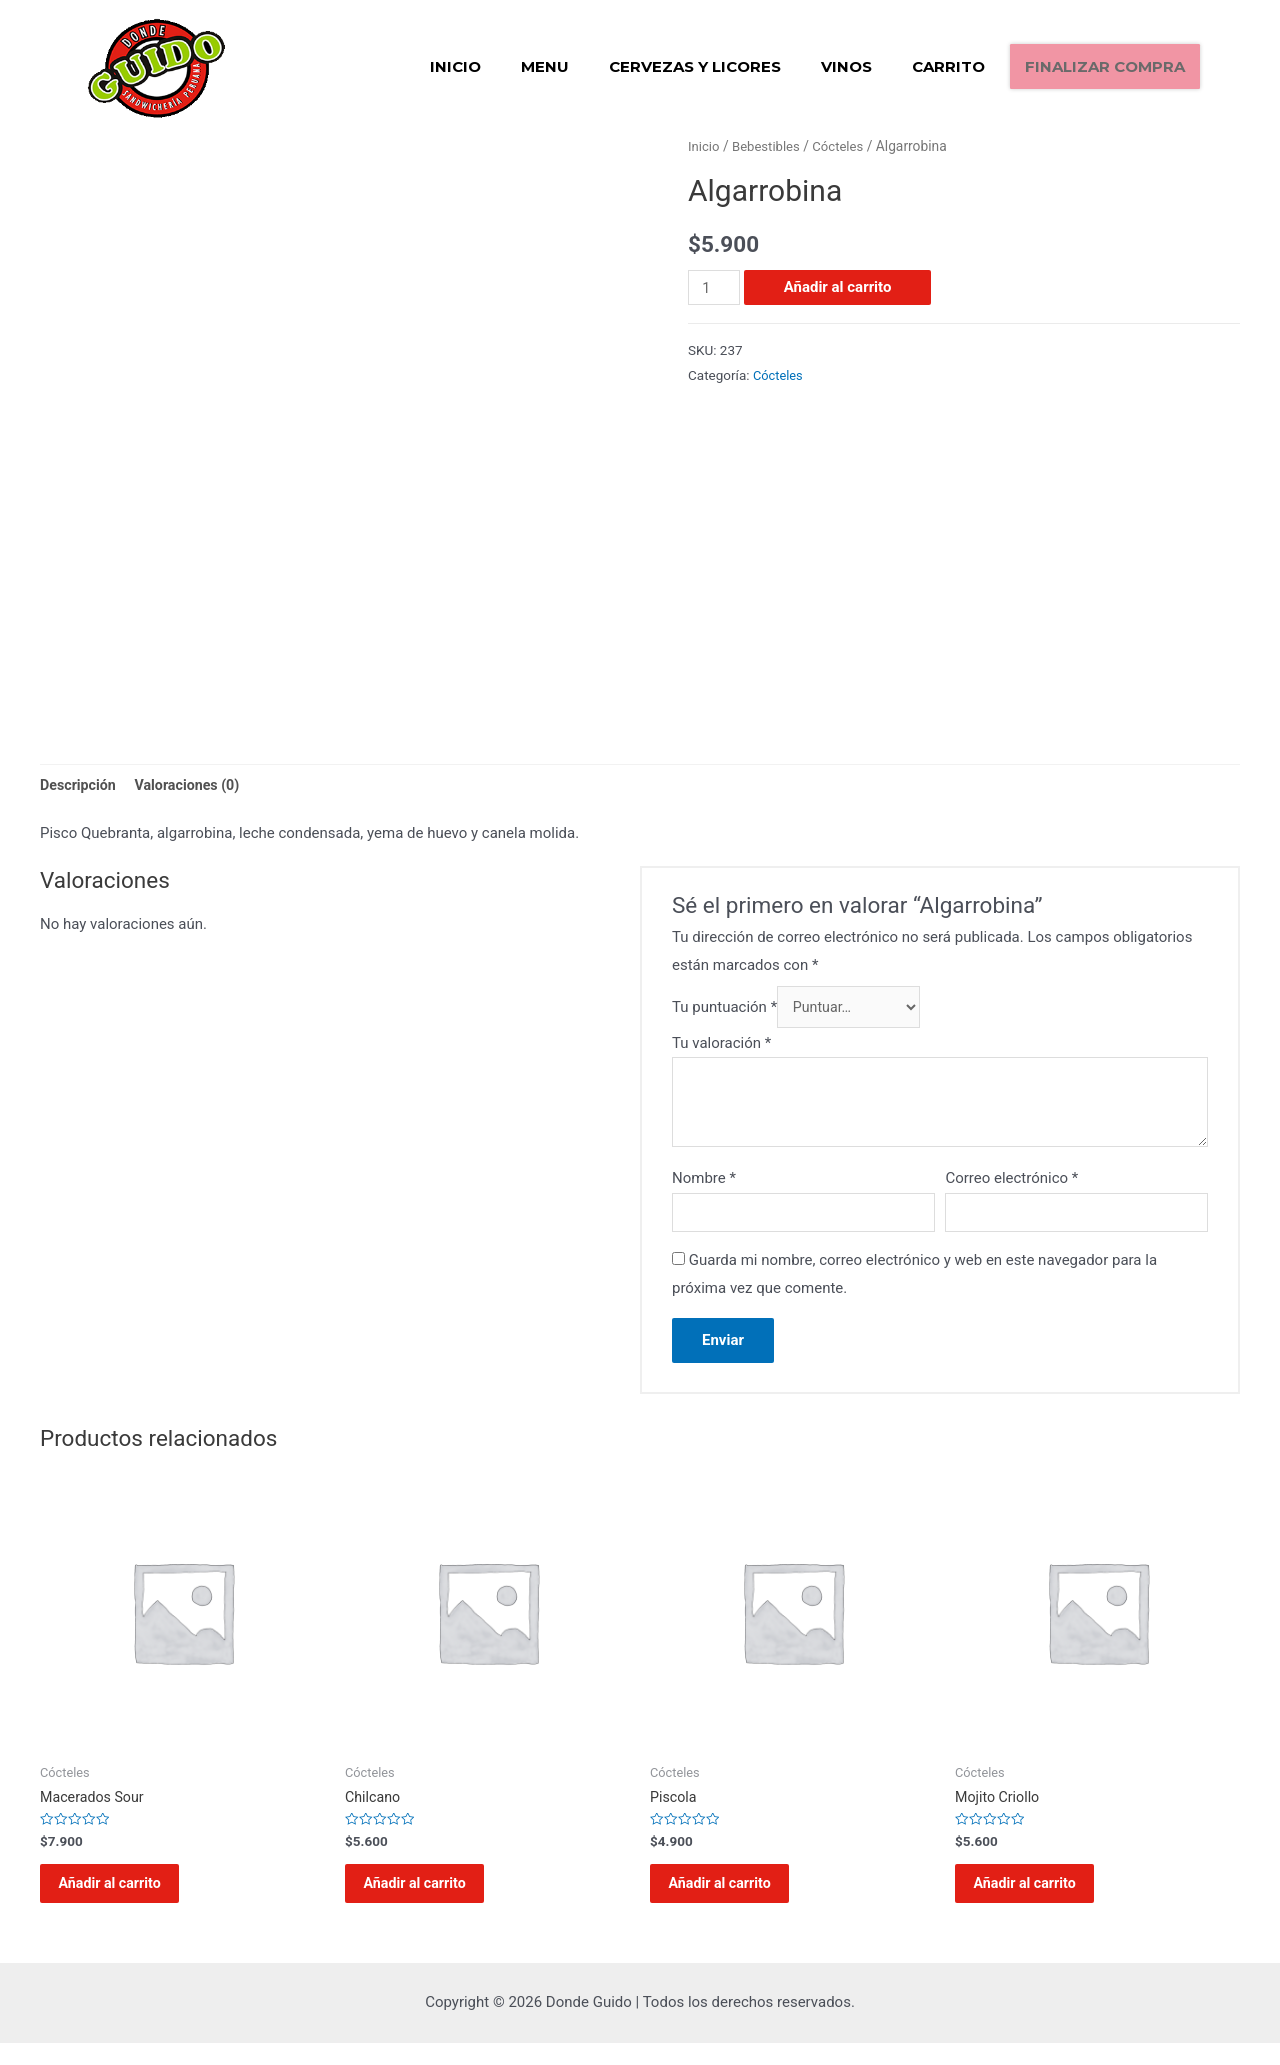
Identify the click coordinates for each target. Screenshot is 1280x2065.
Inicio (455, 66)
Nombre (704, 1184)
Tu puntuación (724, 1011)
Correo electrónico (1011, 1184)
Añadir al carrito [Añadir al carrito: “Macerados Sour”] (124, 1899)
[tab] (80, 786)
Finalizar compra (1105, 66)
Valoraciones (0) (194, 785)
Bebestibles (770, 146)
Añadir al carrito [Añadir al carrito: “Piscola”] (734, 1899)
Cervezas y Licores (695, 66)
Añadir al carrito (840, 287)
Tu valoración (721, 1048)
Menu (545, 66)
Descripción (80, 785)
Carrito (948, 66)
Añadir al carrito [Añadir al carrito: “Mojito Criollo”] (1039, 1899)
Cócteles (845, 146)
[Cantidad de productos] (715, 287)
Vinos (846, 66)
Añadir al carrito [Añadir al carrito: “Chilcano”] (429, 1899)
